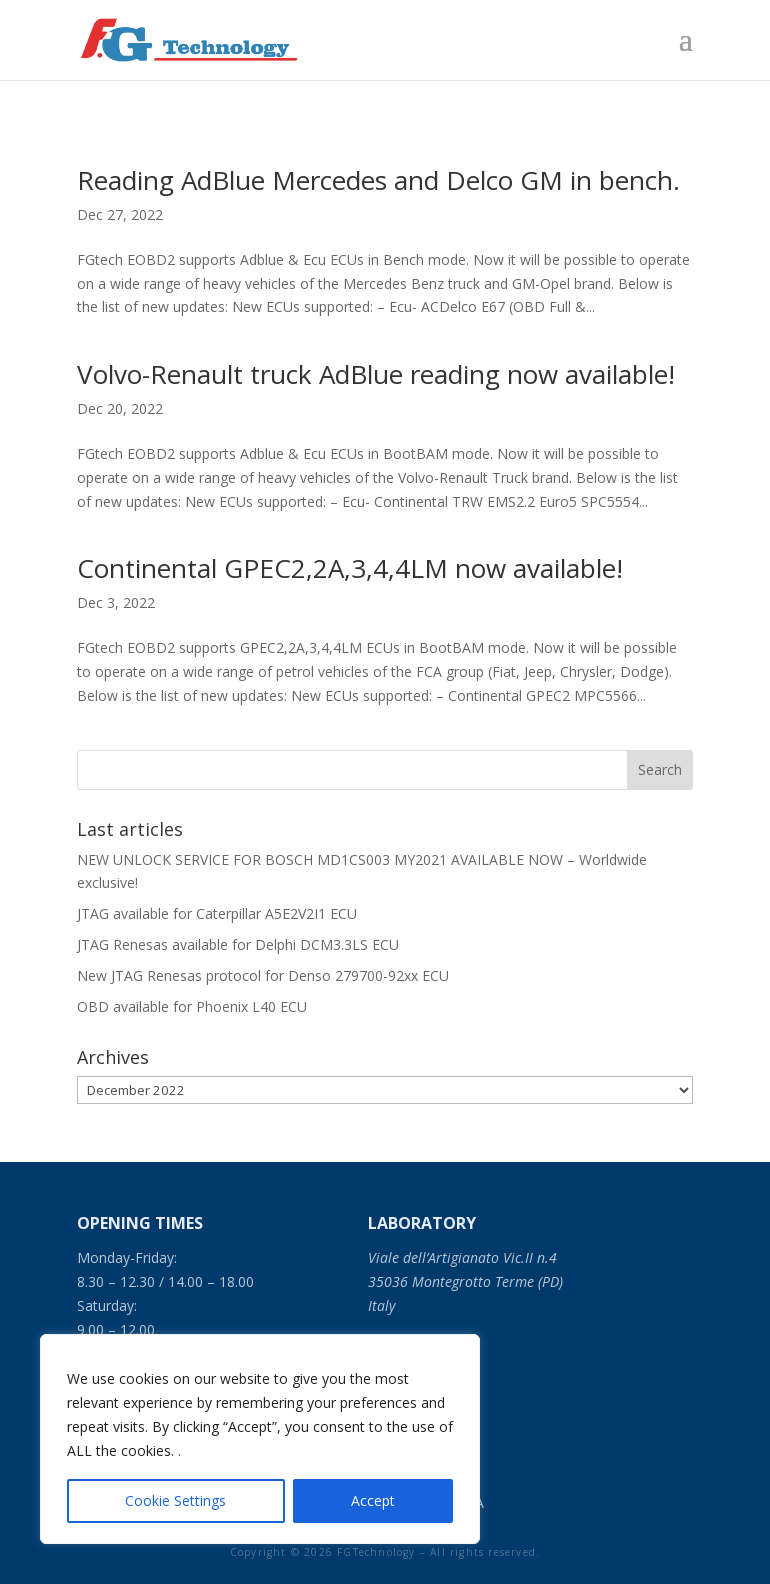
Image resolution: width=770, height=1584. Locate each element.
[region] (260, 1439)
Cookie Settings (175, 1500)
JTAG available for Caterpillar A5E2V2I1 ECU (217, 913)
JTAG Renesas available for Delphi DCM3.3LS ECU (238, 944)
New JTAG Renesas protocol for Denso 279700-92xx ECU (263, 975)
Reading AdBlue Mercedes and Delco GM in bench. (378, 180)
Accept (373, 1500)
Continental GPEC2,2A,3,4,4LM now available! (350, 568)
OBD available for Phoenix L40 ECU (192, 1006)
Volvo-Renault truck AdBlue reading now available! (376, 374)
